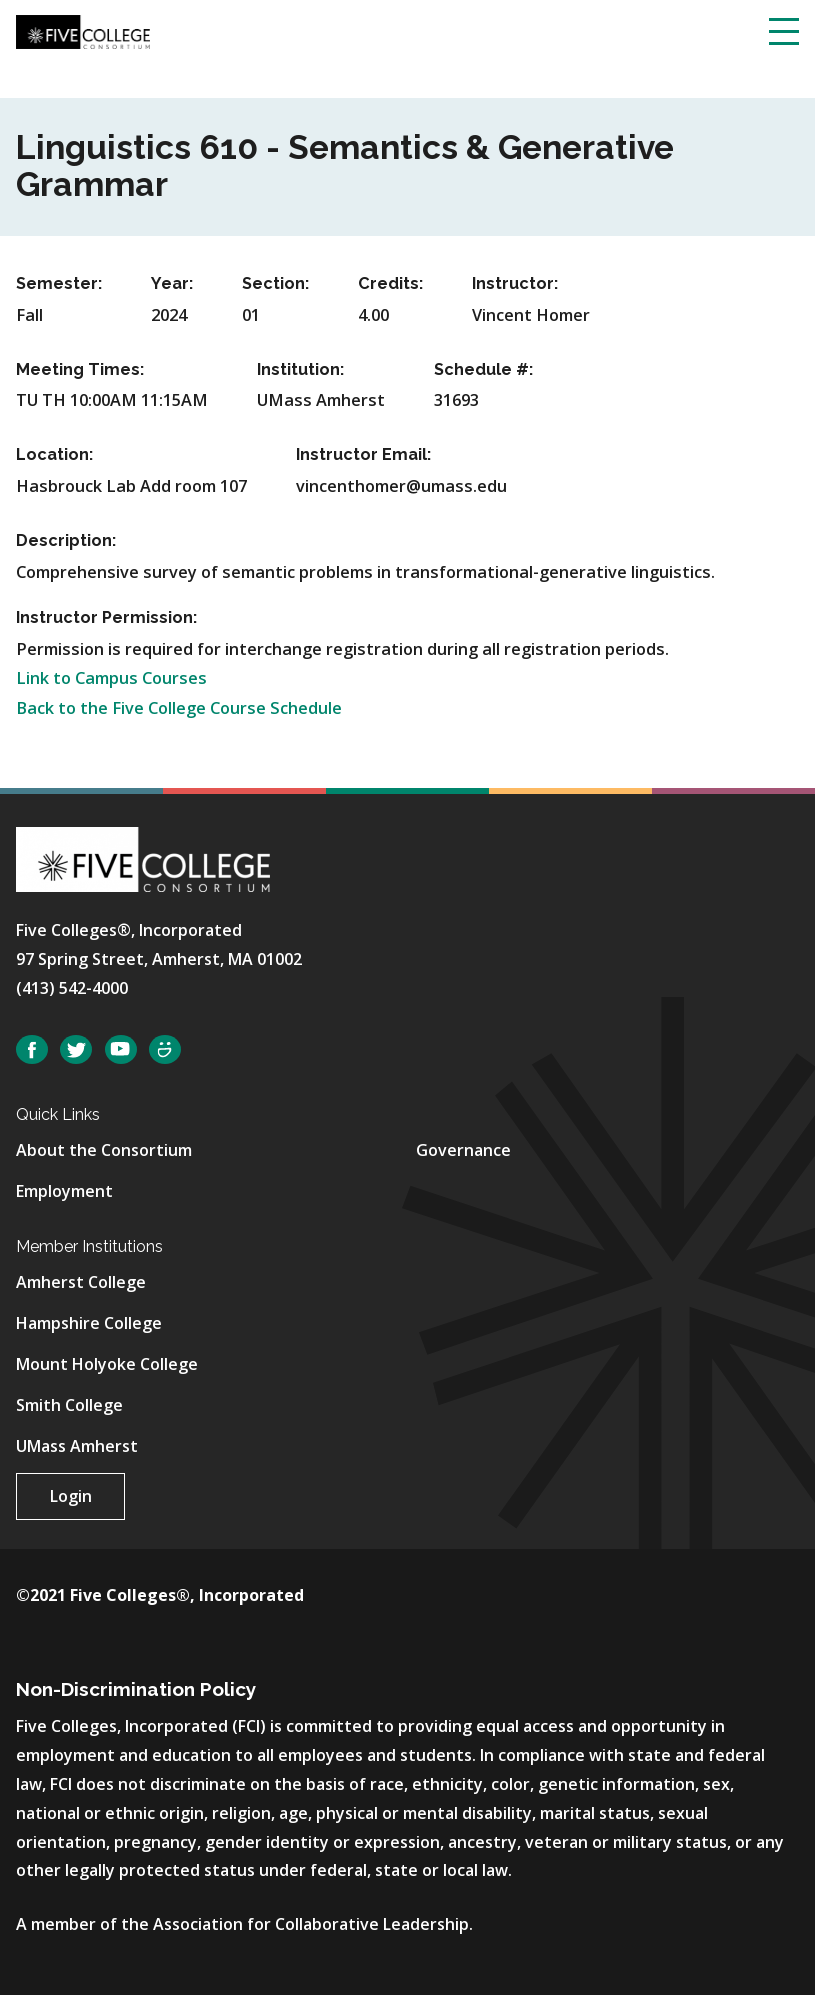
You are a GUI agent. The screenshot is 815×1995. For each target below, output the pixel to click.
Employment (64, 1191)
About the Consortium (104, 1150)
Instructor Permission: (106, 617)
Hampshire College (89, 1323)
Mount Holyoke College (107, 1364)
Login (71, 1496)
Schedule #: (483, 369)
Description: (66, 540)
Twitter (76, 1049)
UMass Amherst (77, 1446)
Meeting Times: (80, 369)
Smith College (69, 1405)
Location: (54, 454)
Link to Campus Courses (111, 678)
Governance (463, 1150)
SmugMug (165, 1049)
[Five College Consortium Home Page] (83, 31)
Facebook (32, 1049)
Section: (275, 283)
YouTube (121, 1049)
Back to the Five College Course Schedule (179, 708)
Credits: (390, 283)
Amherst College (81, 1282)
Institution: (300, 369)
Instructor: (515, 283)
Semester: (59, 283)
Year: (172, 283)
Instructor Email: (363, 454)
